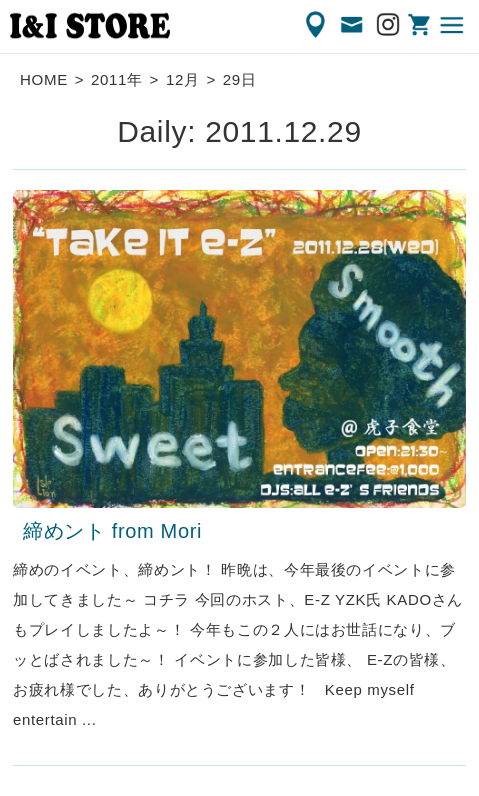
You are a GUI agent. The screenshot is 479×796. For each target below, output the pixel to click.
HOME (44, 79)
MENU (453, 25)
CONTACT (353, 25)
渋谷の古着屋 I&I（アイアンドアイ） (90, 26)
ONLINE (421, 25)
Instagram (389, 25)
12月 (183, 79)
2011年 (117, 79)
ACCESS (317, 25)
